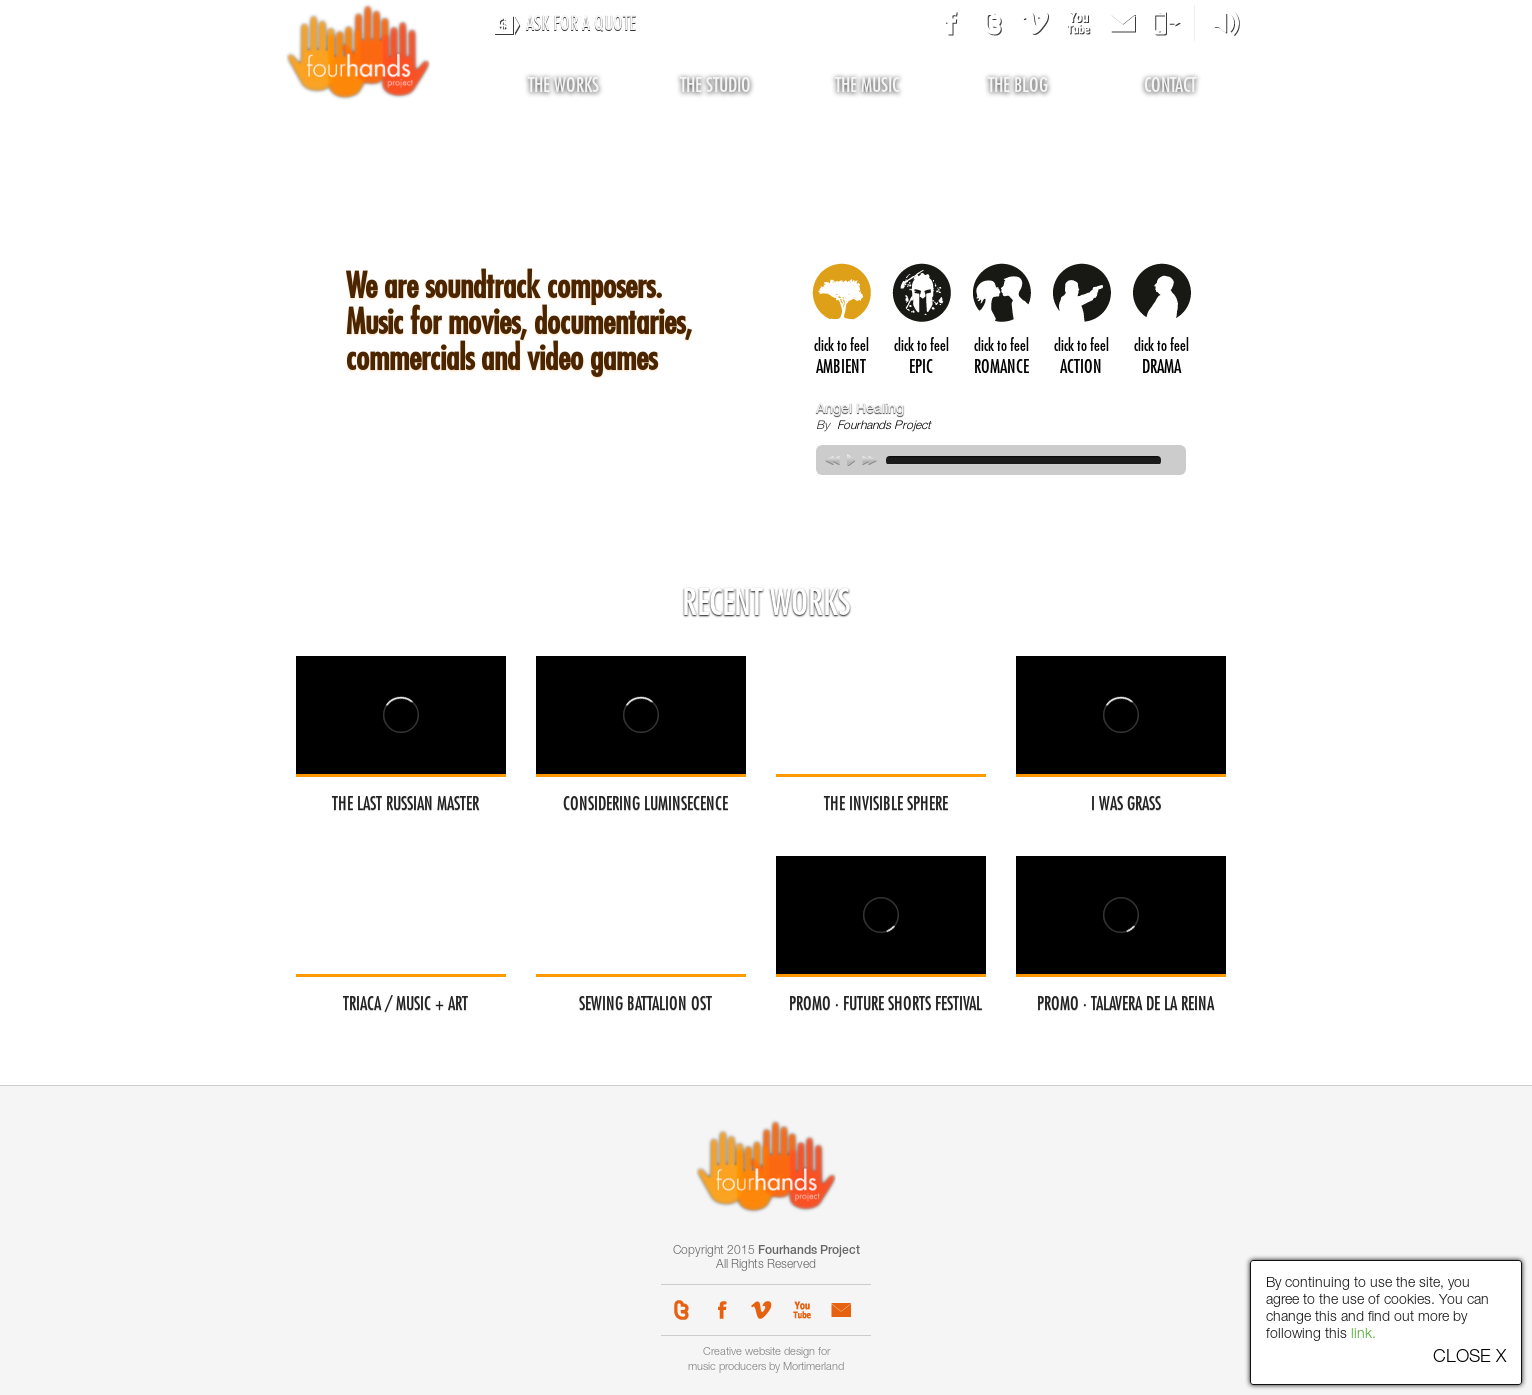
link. (1363, 1335)
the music (867, 85)
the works (563, 85)
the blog (1018, 85)
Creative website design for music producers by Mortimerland (766, 1360)
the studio (715, 85)
